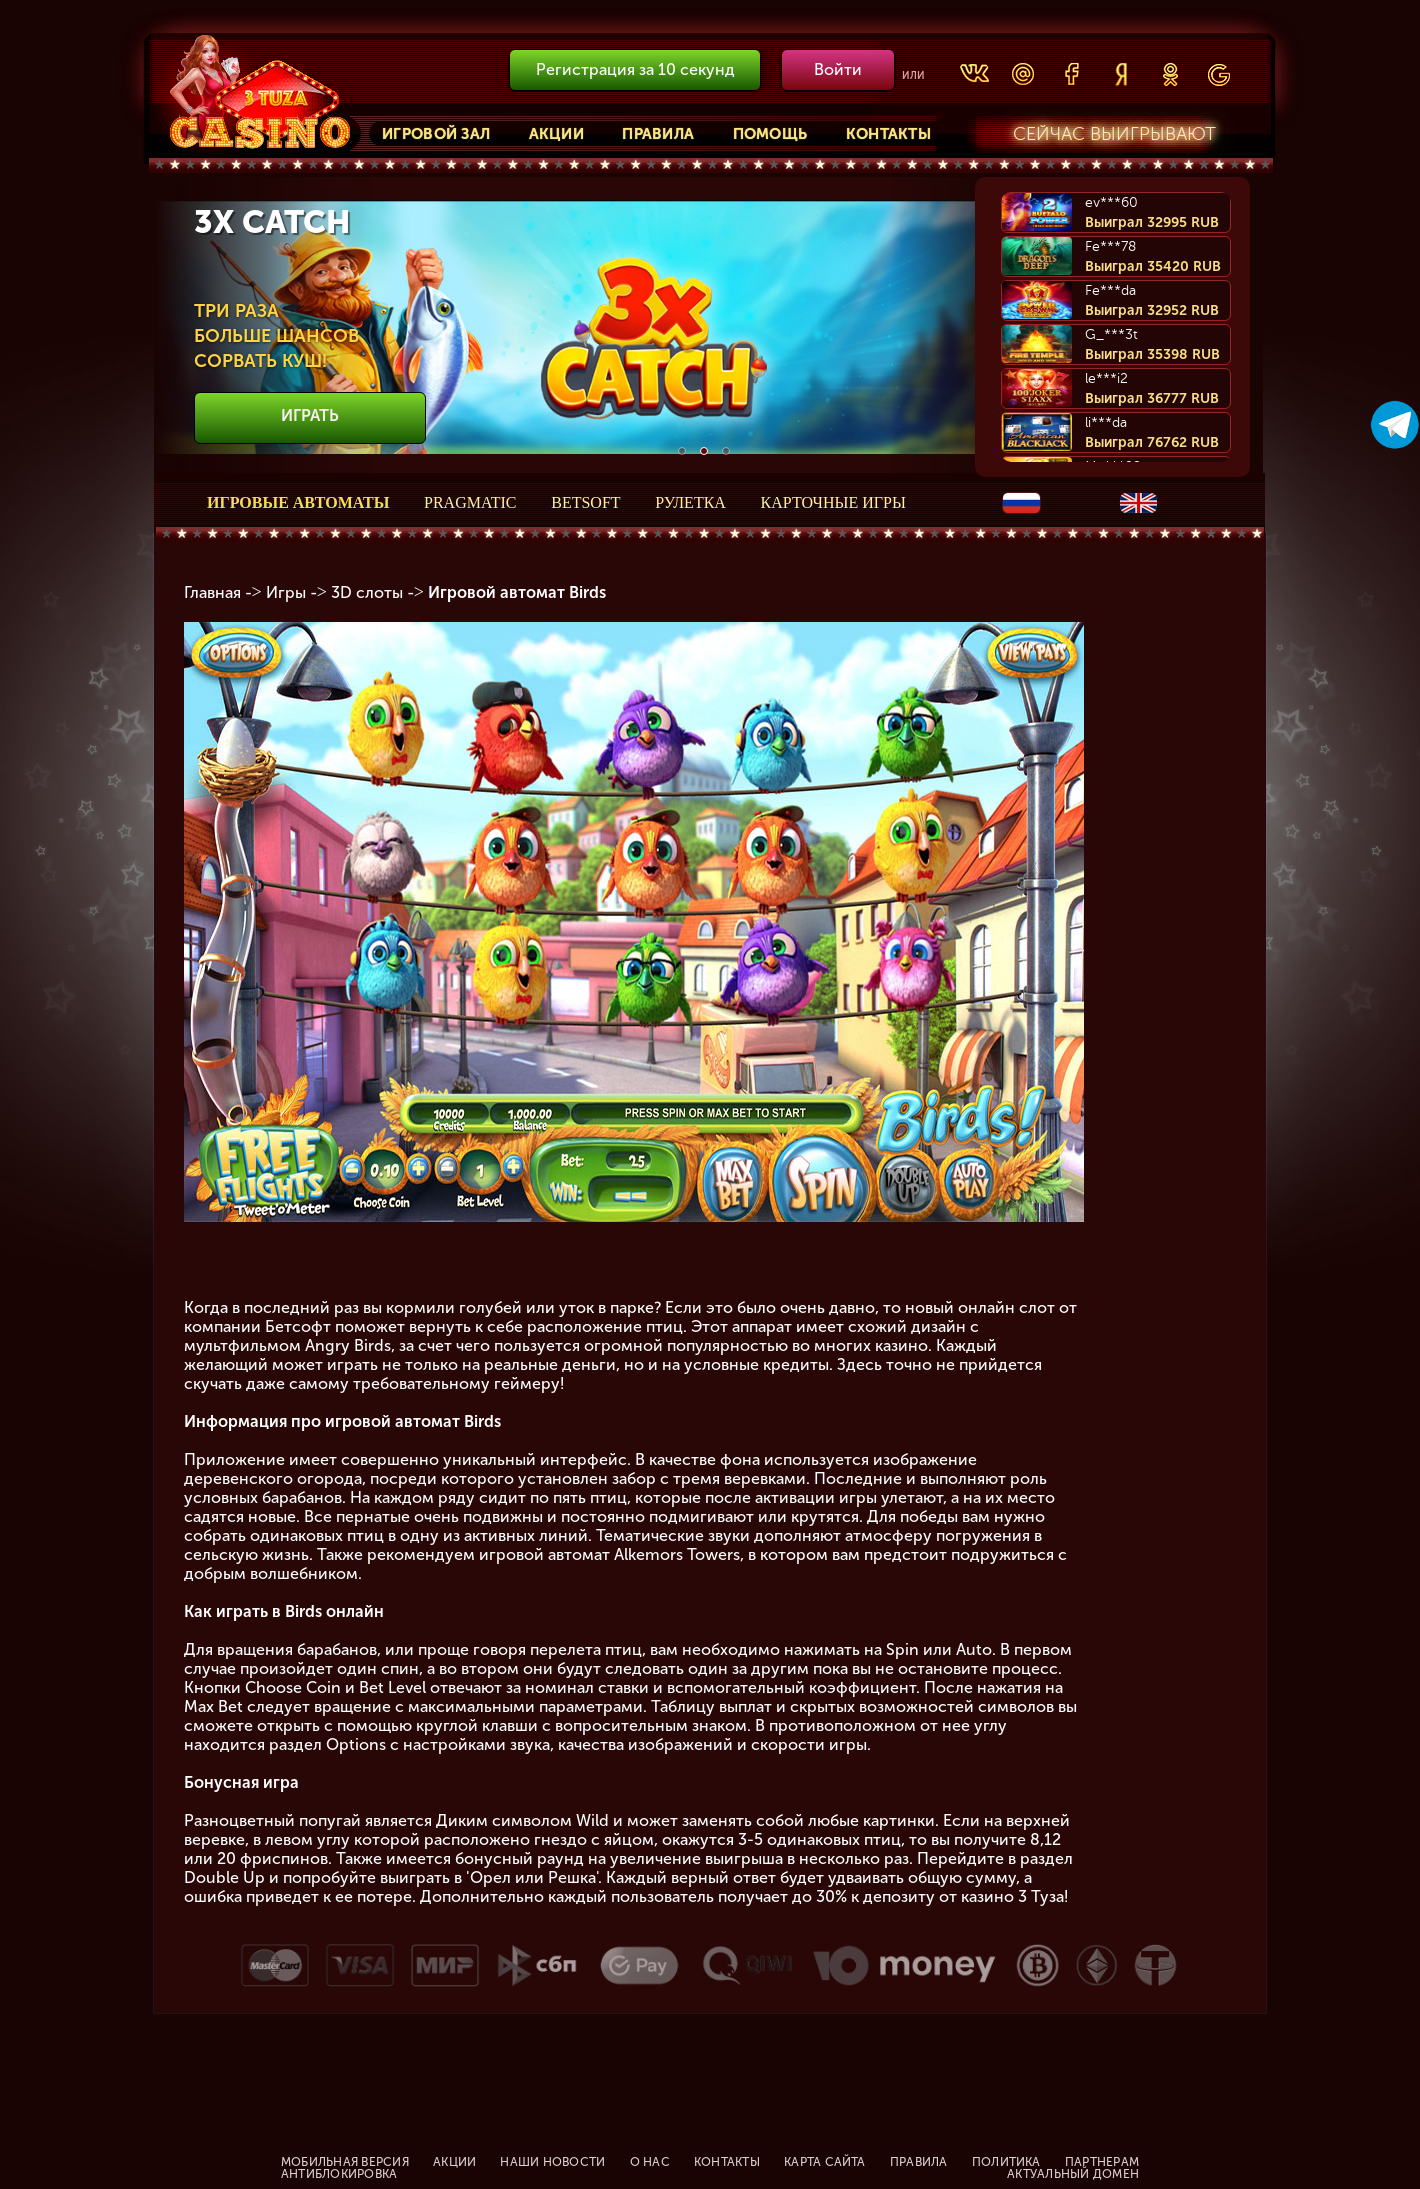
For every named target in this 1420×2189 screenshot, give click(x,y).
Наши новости (552, 2162)
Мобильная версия (345, 2162)
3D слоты (367, 592)
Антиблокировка (339, 2174)
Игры (286, 592)
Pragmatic (470, 502)
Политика (1006, 2162)
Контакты (888, 134)
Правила (658, 134)
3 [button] (726, 451)
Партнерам (1102, 2162)
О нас (650, 2162)
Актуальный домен (1073, 2174)
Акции (557, 134)
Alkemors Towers (677, 1554)
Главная (212, 592)
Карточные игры (833, 502)
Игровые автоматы (298, 502)
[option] (704, 327)
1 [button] (682, 451)
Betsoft (585, 502)
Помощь (770, 134)
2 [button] (704, 451)
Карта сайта (825, 2162)
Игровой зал (436, 134)
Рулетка (690, 502)
